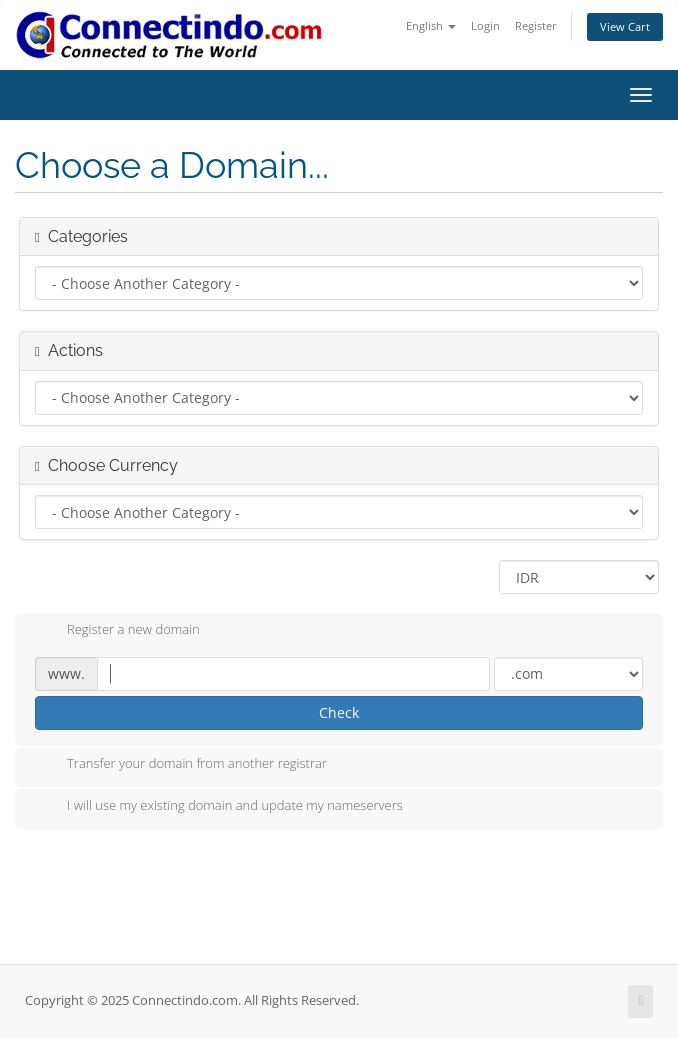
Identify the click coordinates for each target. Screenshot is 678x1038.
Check (339, 712)
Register (536, 25)
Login (485, 25)
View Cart (625, 26)
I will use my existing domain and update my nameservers (219, 807)
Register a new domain (117, 631)
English (431, 25)
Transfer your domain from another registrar (181, 765)
